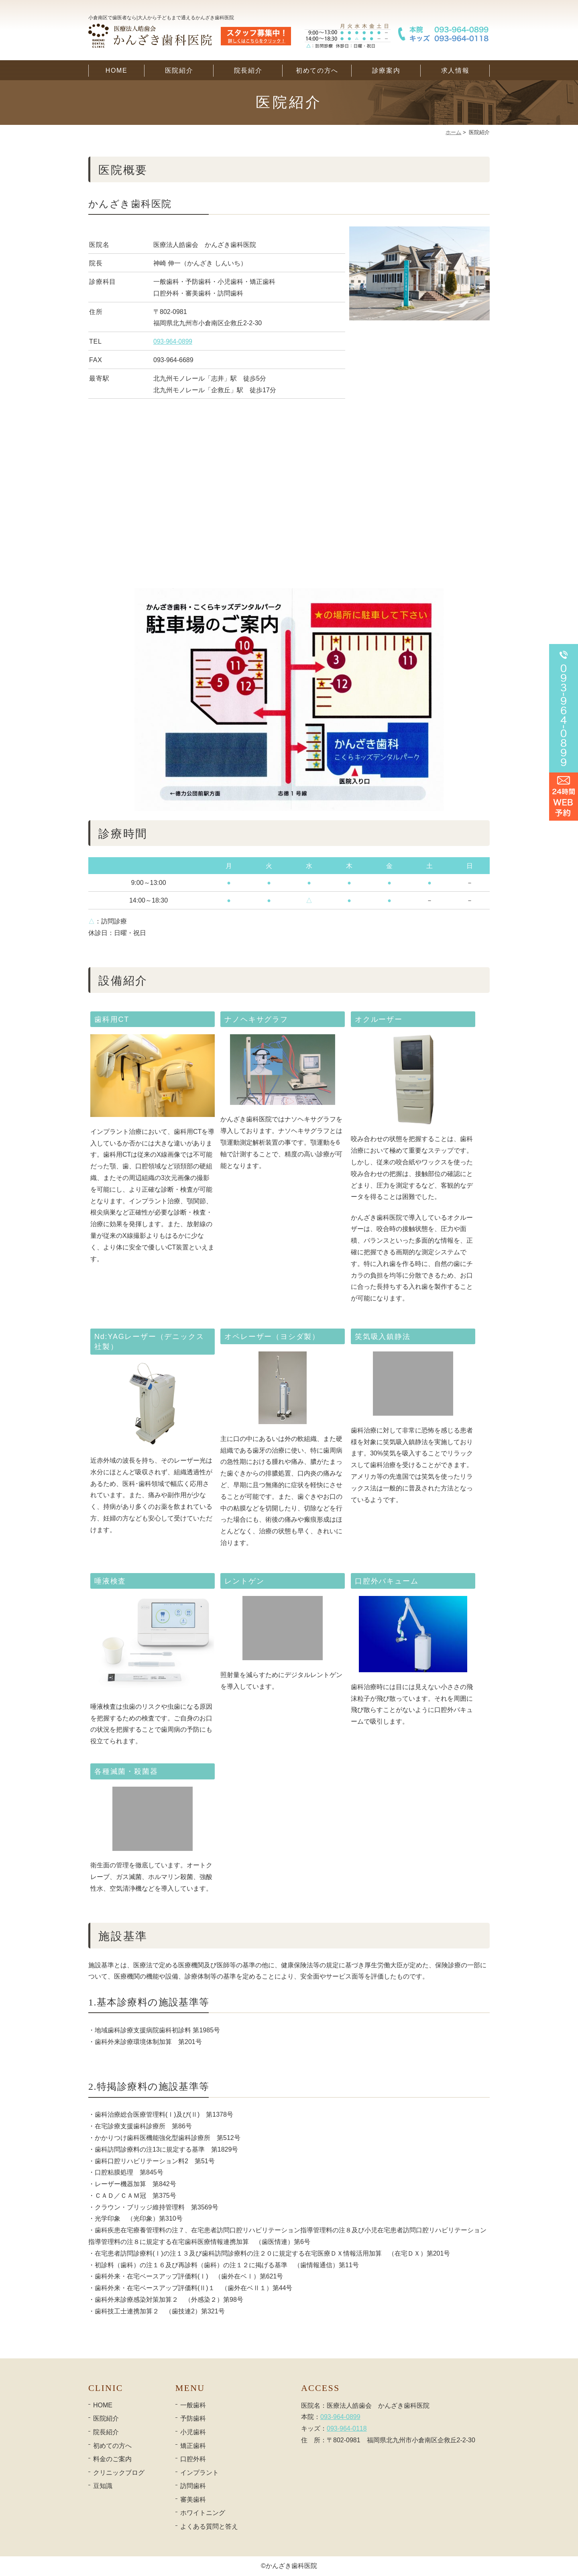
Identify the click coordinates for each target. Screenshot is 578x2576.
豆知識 (102, 2485)
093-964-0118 (347, 2428)
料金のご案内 (112, 2459)
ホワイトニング (202, 2512)
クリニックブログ (118, 2472)
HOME (116, 70)
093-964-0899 (173, 341)
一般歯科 (193, 2405)
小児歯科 (193, 2432)
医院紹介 (179, 70)
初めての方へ (317, 70)
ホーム (453, 132)
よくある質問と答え (209, 2526)
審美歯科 (193, 2499)
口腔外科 (193, 2459)
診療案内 (386, 70)
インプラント (199, 2472)
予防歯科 (193, 2418)
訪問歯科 (193, 2485)
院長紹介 (248, 70)
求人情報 (455, 70)
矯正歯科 (193, 2445)
